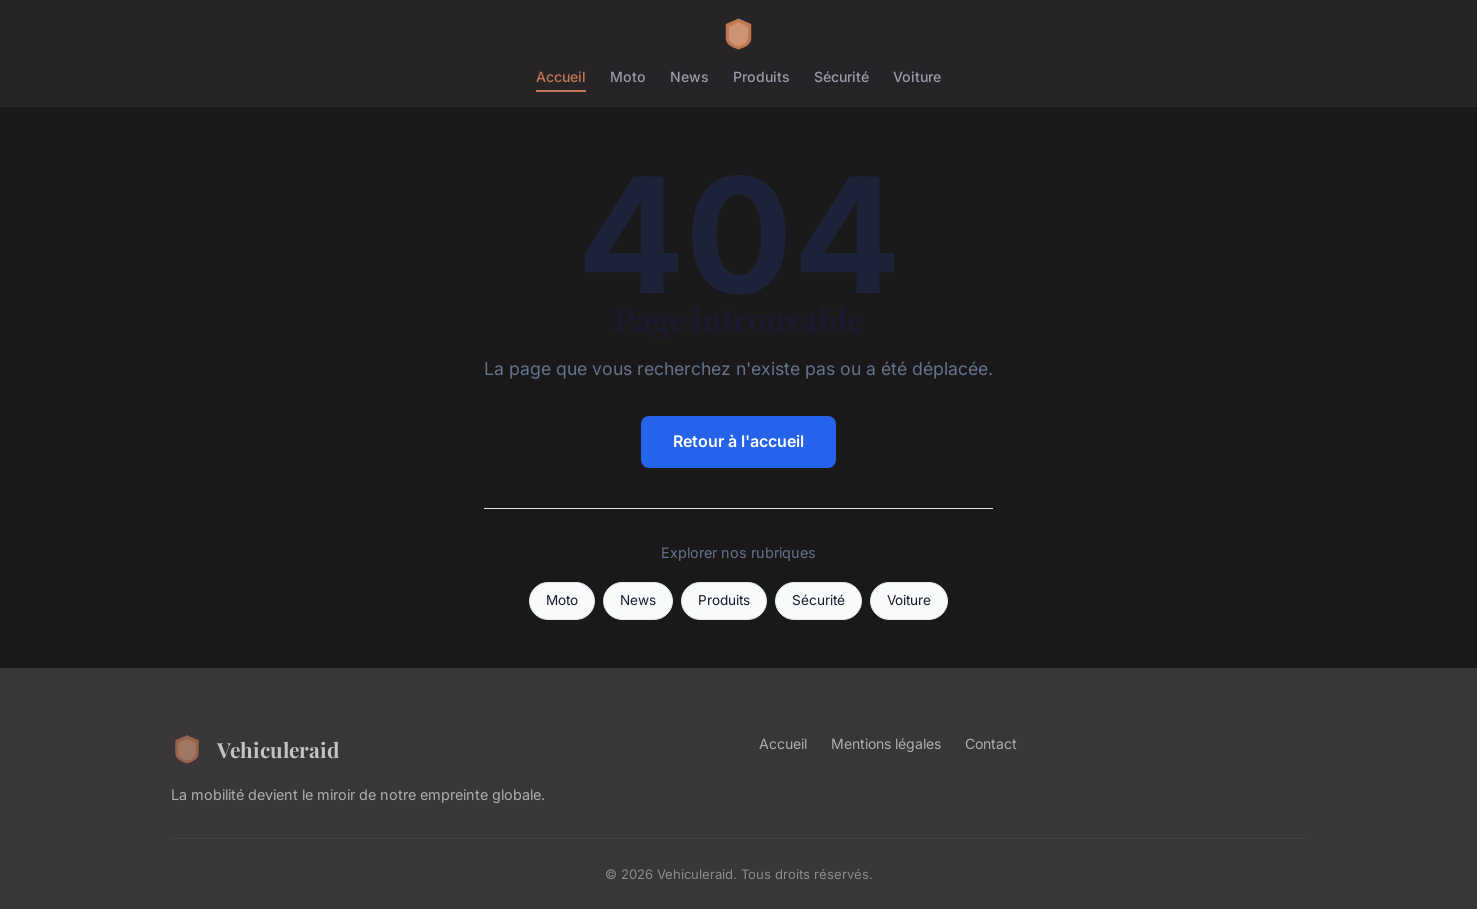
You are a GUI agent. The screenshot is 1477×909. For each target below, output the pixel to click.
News (689, 76)
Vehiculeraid (255, 749)
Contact (991, 743)
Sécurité (841, 76)
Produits (761, 76)
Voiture (917, 76)
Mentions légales (886, 743)
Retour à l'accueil (738, 441)
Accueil (561, 76)
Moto (628, 76)
